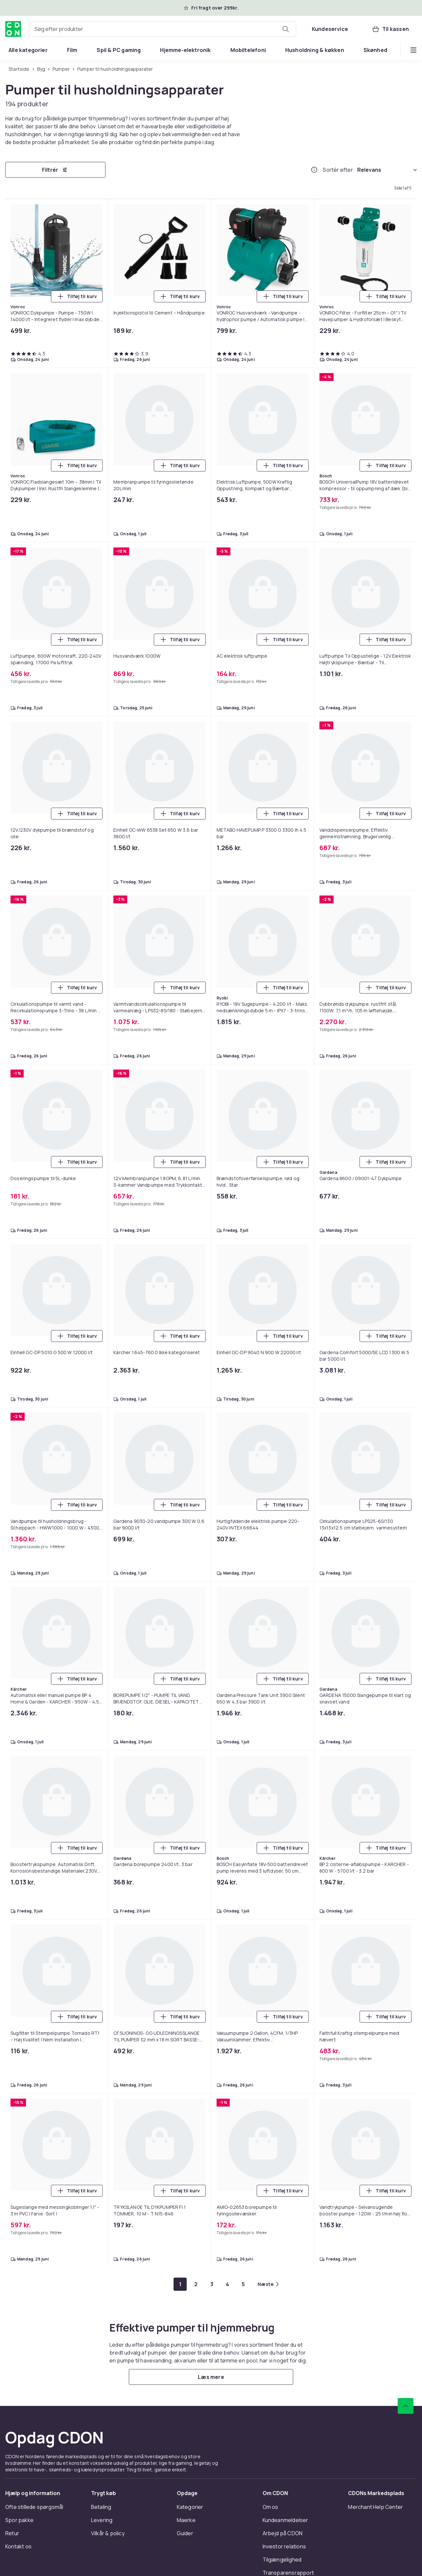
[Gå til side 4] (227, 2284)
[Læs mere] (211, 2377)
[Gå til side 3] (211, 2284)
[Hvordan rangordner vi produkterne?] (314, 170)
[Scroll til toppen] (405, 2406)
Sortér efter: (339, 169)
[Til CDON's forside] (13, 29)
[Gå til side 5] (243, 2284)
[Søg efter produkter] (285, 29)
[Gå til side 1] (180, 2284)
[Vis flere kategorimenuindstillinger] (413, 50)
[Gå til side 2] (195, 2284)
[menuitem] (28, 50)
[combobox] (162, 29)
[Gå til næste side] (268, 2284)
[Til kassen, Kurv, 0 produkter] (390, 29)
